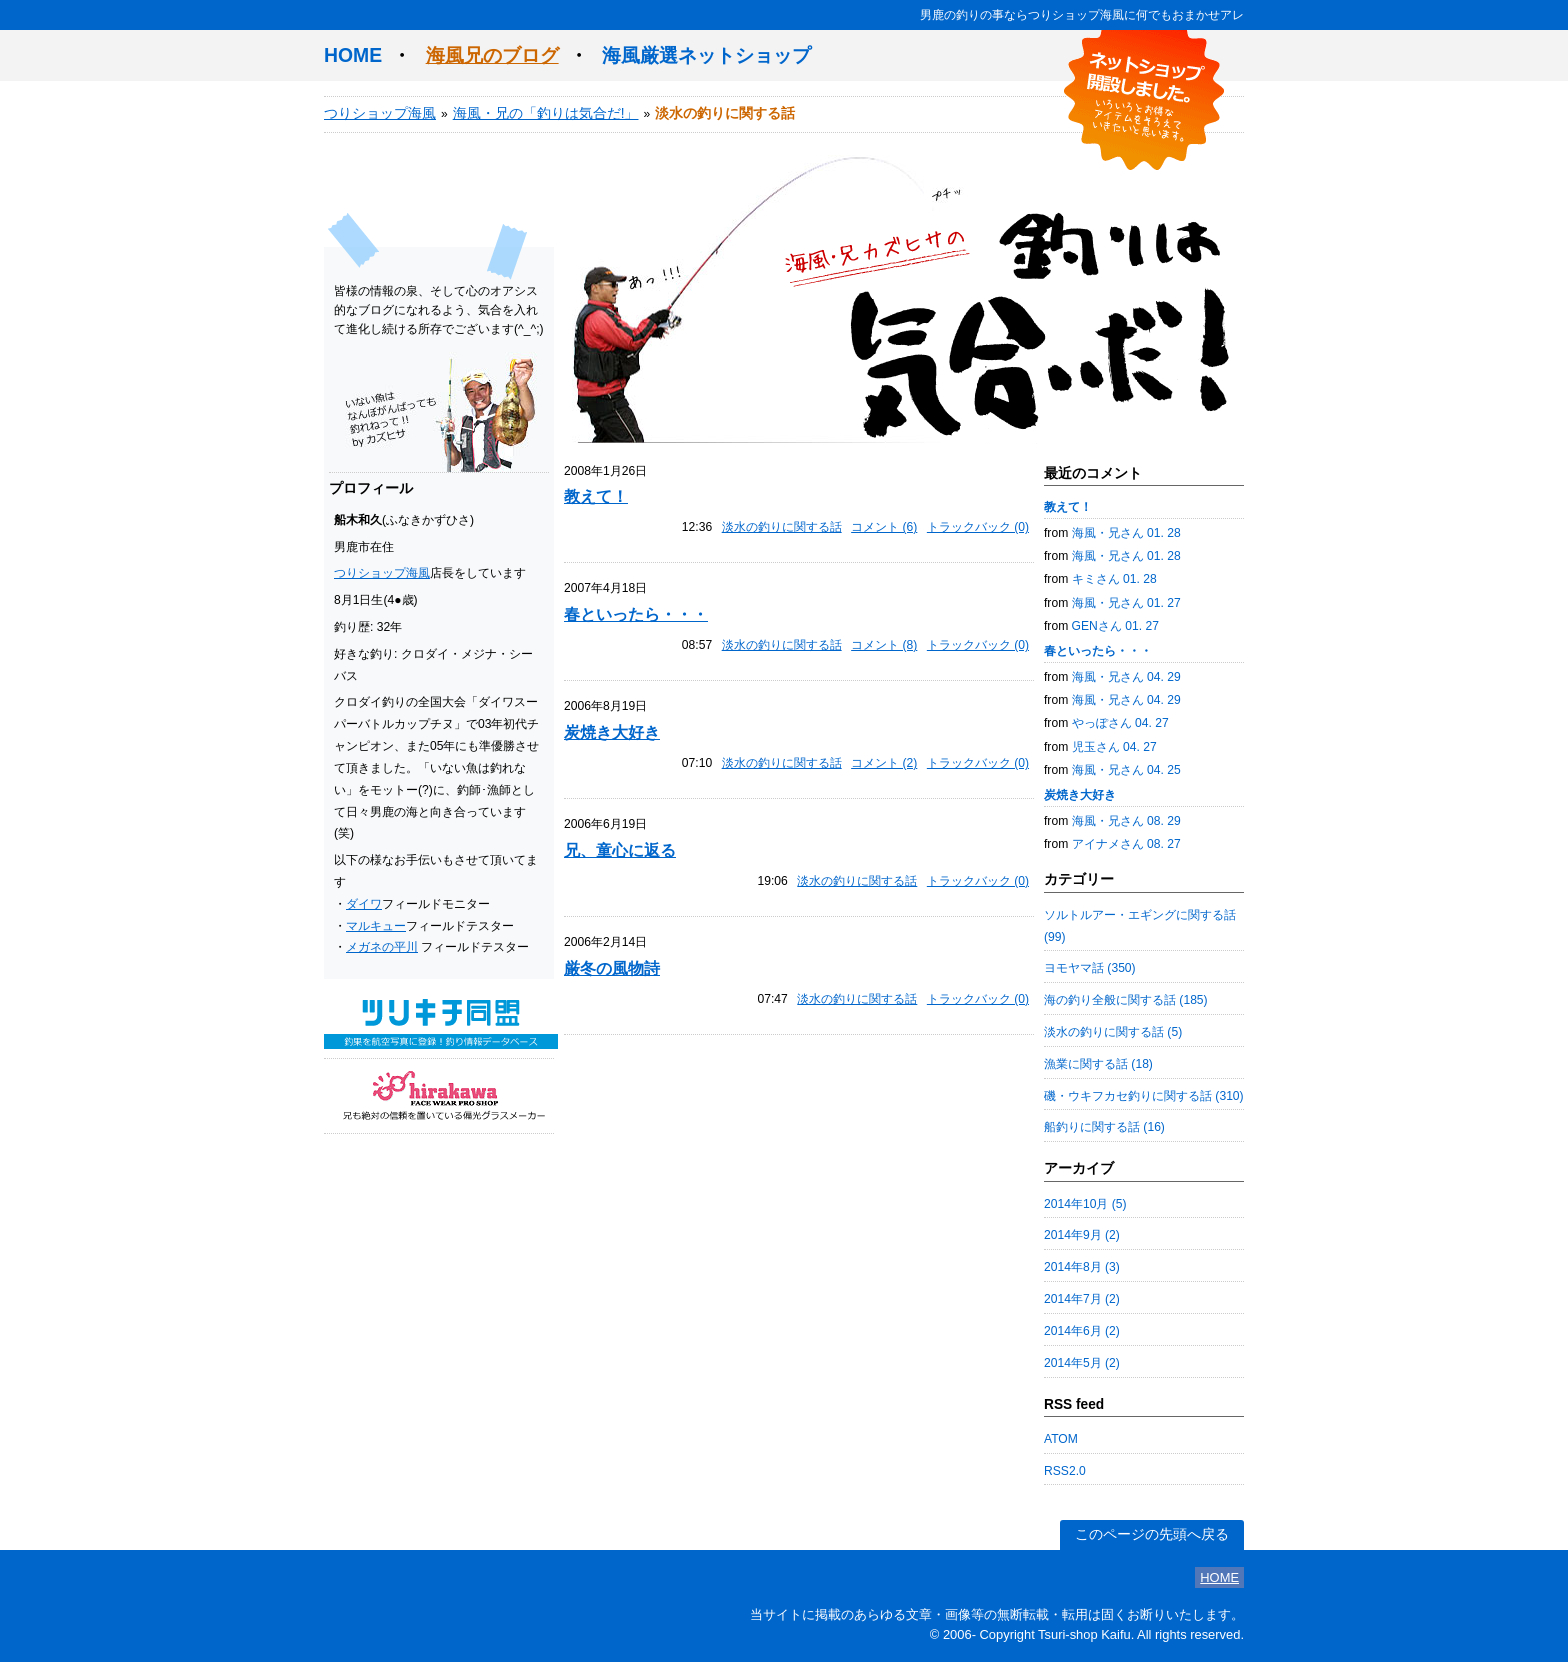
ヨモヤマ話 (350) (1090, 968)
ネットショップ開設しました (1144, 100)
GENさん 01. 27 (1115, 626)
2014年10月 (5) (1085, 1204)
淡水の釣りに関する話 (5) (1113, 1032)
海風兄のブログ (492, 55)
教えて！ (596, 496)
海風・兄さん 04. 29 (1126, 677)
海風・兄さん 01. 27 (1126, 603)
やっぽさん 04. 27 (1120, 723)
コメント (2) (884, 763)
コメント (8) (884, 645)
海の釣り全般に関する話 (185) (1126, 1000)
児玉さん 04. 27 (1114, 747)
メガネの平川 (382, 947)
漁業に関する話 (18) (1098, 1064)
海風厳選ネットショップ (706, 55)
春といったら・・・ (636, 614)
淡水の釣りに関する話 (782, 527)
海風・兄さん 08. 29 (1126, 821)
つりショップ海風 (380, 113)
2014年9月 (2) (1082, 1235)
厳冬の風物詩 (612, 968)
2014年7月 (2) (1082, 1299)
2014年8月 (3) (1082, 1267)
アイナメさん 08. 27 (1126, 844)
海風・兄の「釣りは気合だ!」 (546, 113)
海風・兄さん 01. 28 (1126, 533)
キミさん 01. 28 (1114, 579)
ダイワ (364, 904)
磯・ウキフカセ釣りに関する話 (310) (1144, 1096)
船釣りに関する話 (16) (1104, 1127)
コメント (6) (884, 527)
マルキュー (376, 926)
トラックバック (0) (978, 527)
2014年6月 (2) (1082, 1331)
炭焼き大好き (612, 732)
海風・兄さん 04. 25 (1126, 770)
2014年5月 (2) (1082, 1363)
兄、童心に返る (620, 850)
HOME (353, 55)
